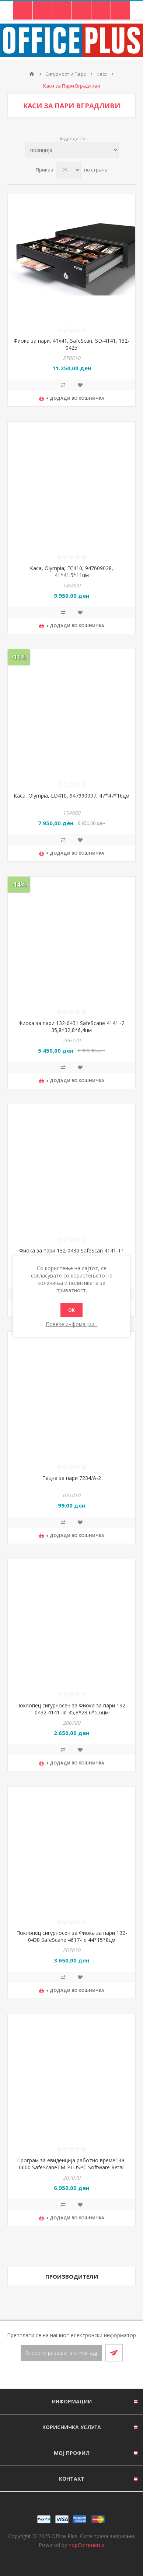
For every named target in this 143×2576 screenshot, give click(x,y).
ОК (71, 1310)
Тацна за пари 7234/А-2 (71, 1477)
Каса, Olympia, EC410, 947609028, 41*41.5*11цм (71, 572)
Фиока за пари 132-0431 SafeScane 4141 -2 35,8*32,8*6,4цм (71, 1026)
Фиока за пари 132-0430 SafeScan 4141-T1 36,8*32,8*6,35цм (71, 1254)
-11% (18, 657)
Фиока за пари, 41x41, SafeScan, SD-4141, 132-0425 (71, 344)
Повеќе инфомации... (72, 1324)
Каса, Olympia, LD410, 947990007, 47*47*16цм (71, 795)
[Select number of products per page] (68, 170)
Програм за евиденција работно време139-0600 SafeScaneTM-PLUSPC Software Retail (71, 2164)
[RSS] (80, 2375)
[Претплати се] (61, 2353)
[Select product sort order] (72, 150)
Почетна (31, 74)
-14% (18, 884)
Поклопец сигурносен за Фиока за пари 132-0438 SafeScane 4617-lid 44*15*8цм (71, 1936)
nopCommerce (86, 2544)
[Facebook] (63, 2375)
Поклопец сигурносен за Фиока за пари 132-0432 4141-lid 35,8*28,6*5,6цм (71, 1709)
